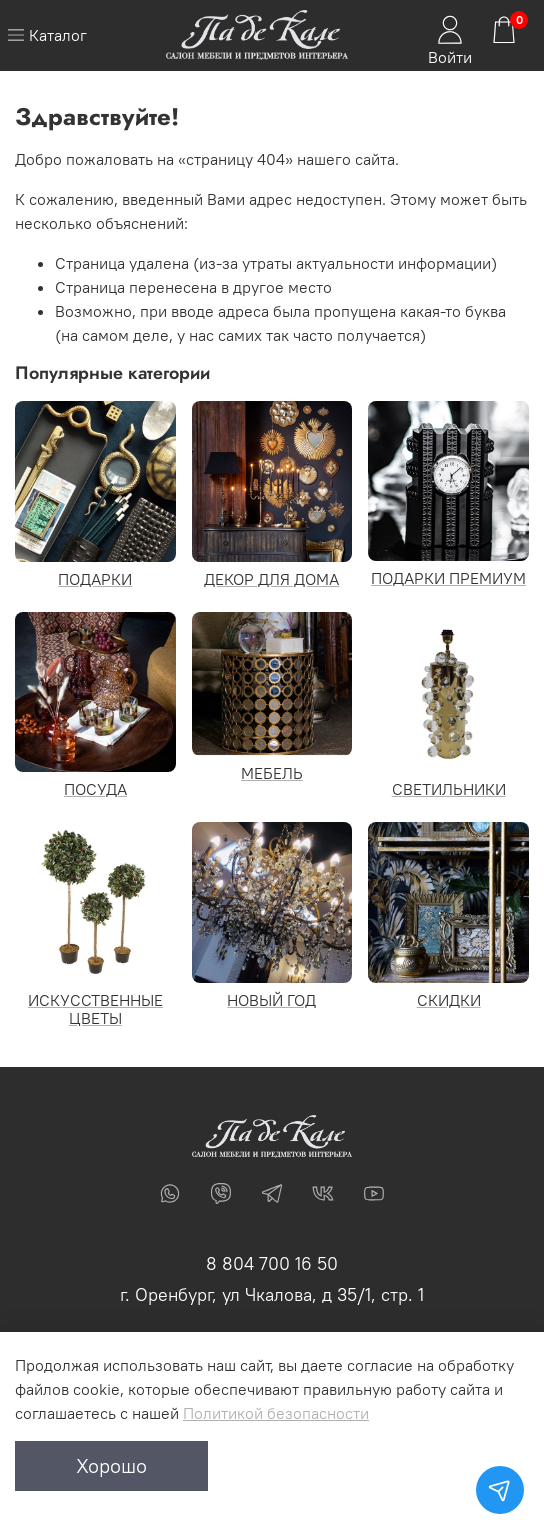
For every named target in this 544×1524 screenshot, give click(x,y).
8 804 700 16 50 (272, 1263)
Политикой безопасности (276, 1413)
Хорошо (111, 1465)
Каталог (47, 35)
